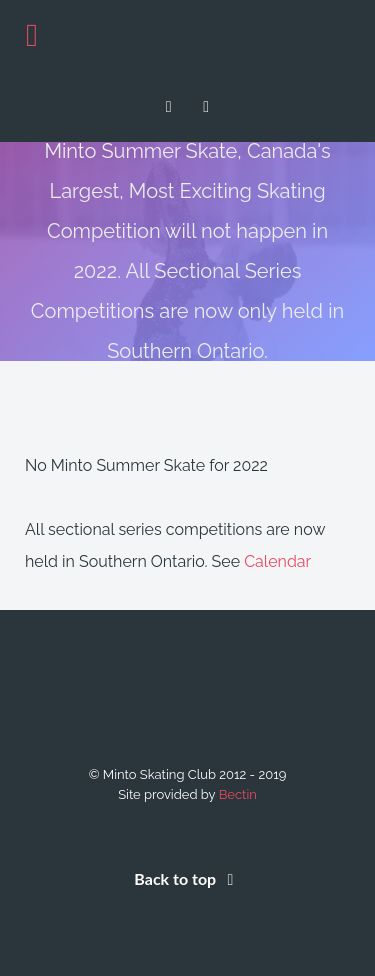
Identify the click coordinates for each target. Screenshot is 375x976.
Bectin (238, 794)
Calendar (277, 561)
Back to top (187, 878)
